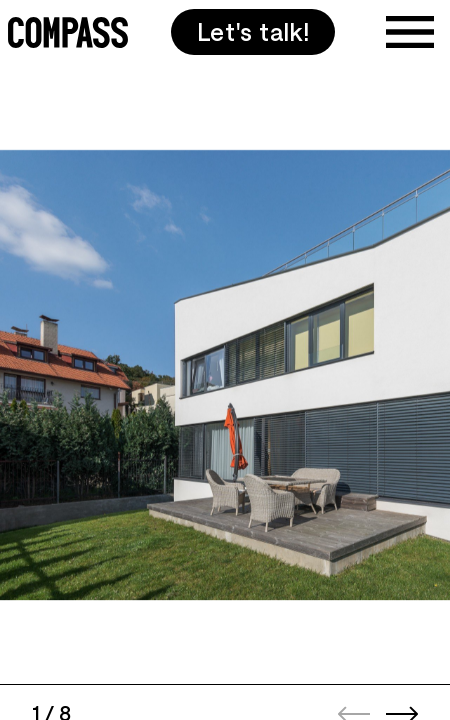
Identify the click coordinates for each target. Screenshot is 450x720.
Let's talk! (253, 31)
